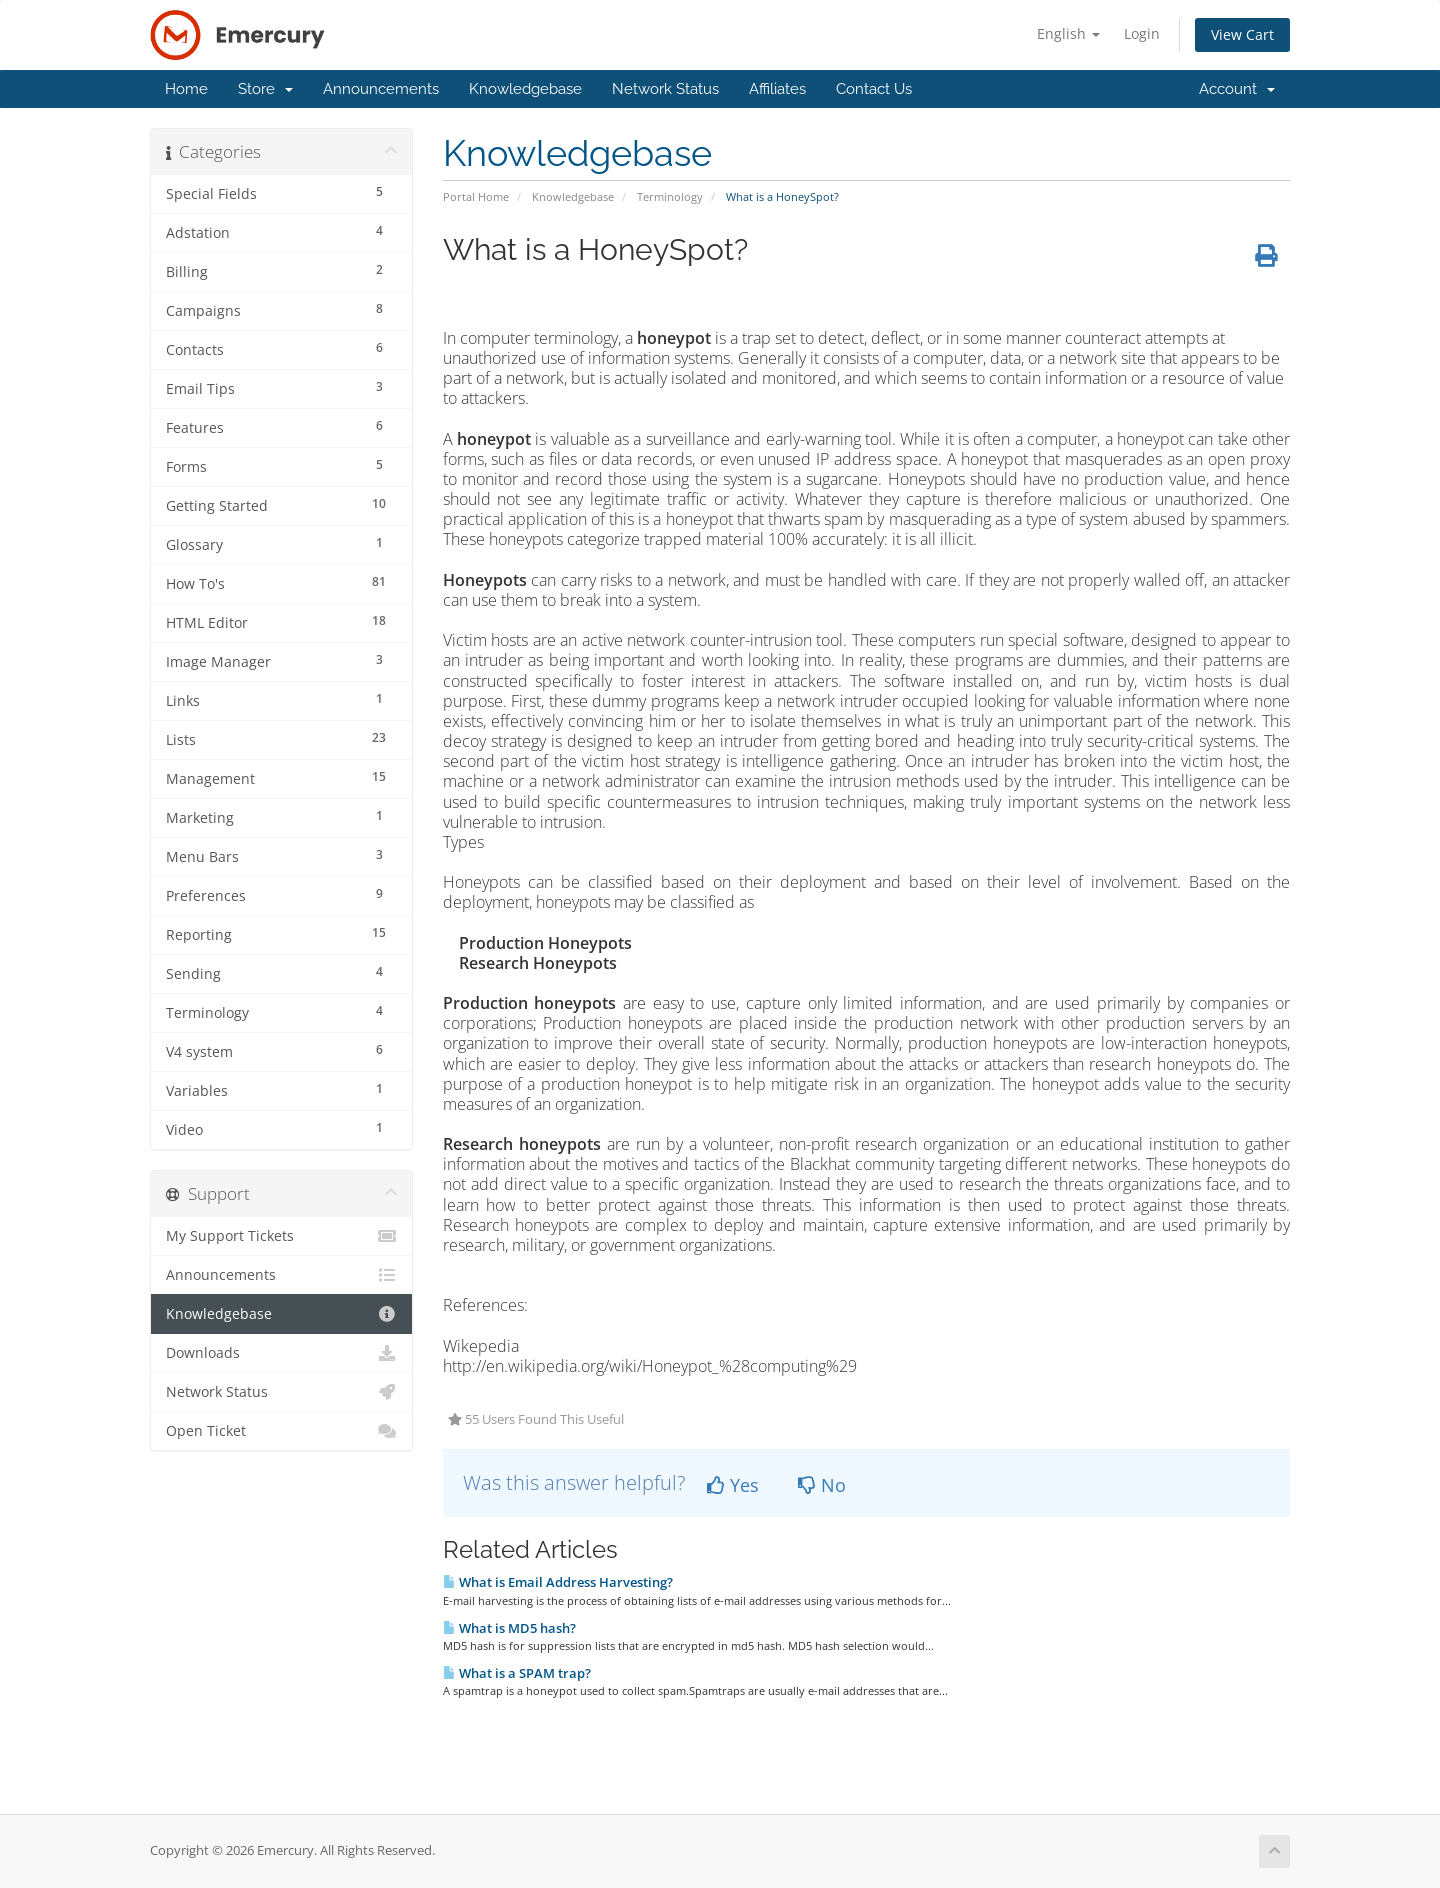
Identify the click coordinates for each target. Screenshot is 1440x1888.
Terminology (670, 196)
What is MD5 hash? (509, 1628)
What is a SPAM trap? (517, 1673)
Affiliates (777, 89)
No (822, 1485)
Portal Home (476, 196)
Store (265, 89)
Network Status (665, 89)
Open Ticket (281, 1431)
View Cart (1242, 34)
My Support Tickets (281, 1236)
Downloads (281, 1353)
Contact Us (874, 89)
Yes (733, 1485)
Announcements (381, 89)
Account (1237, 89)
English (1068, 33)
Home (186, 89)
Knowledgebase (525, 89)
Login (1142, 33)
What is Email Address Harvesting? (558, 1582)
